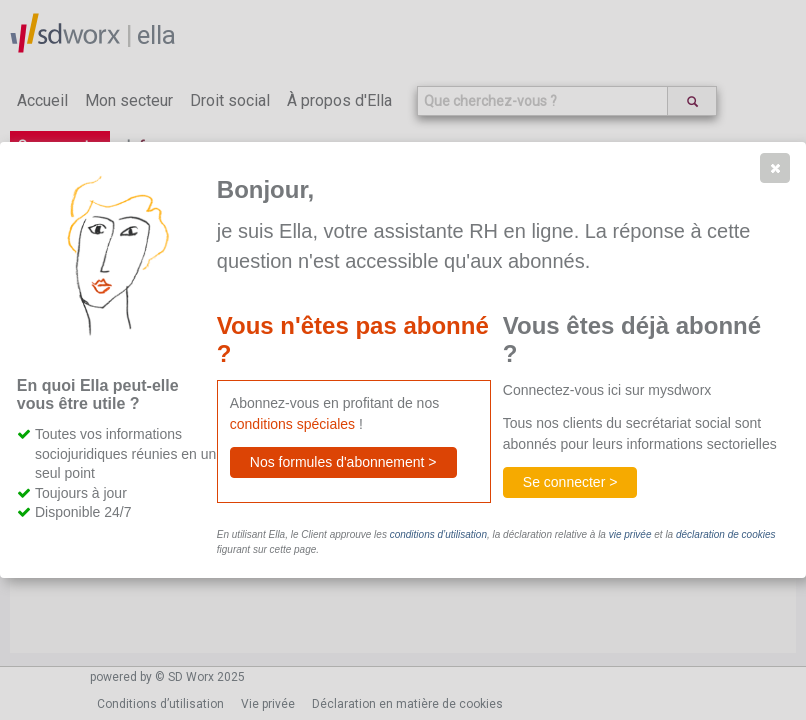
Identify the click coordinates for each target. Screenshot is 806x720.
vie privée (630, 534)
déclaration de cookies (726, 534)
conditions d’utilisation (438, 534)
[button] (775, 168)
